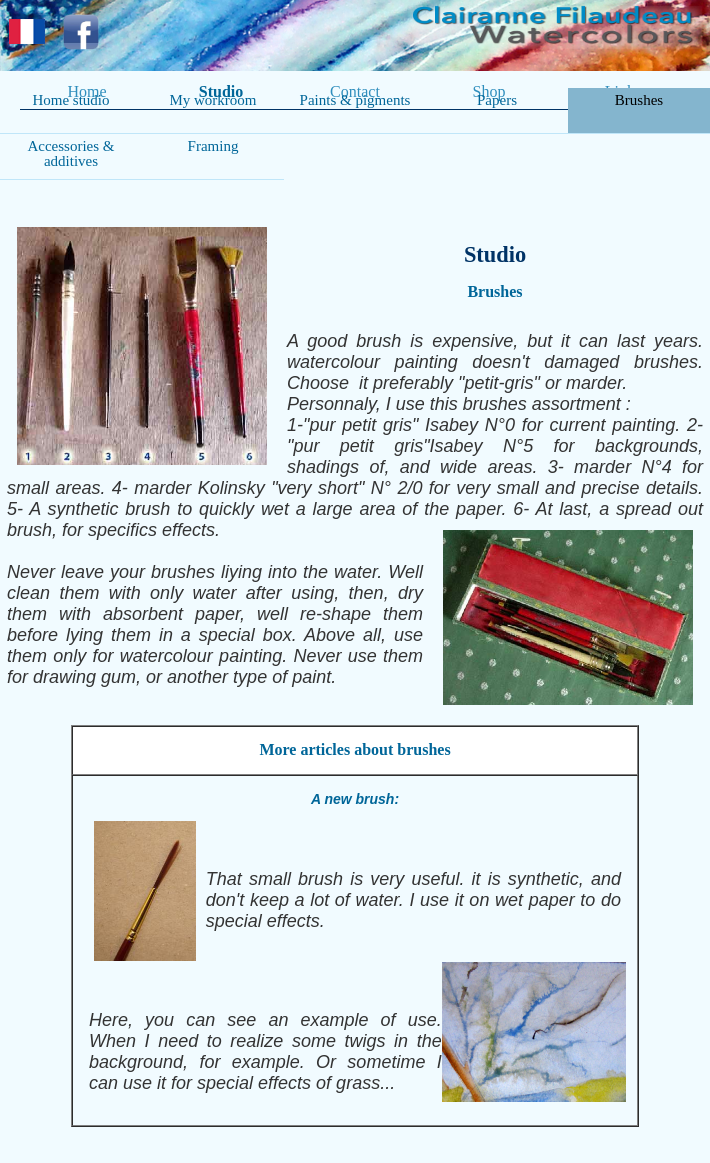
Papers (497, 100)
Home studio (70, 100)
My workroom (212, 100)
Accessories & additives (70, 153)
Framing (213, 146)
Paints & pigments (355, 100)
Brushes (639, 100)
